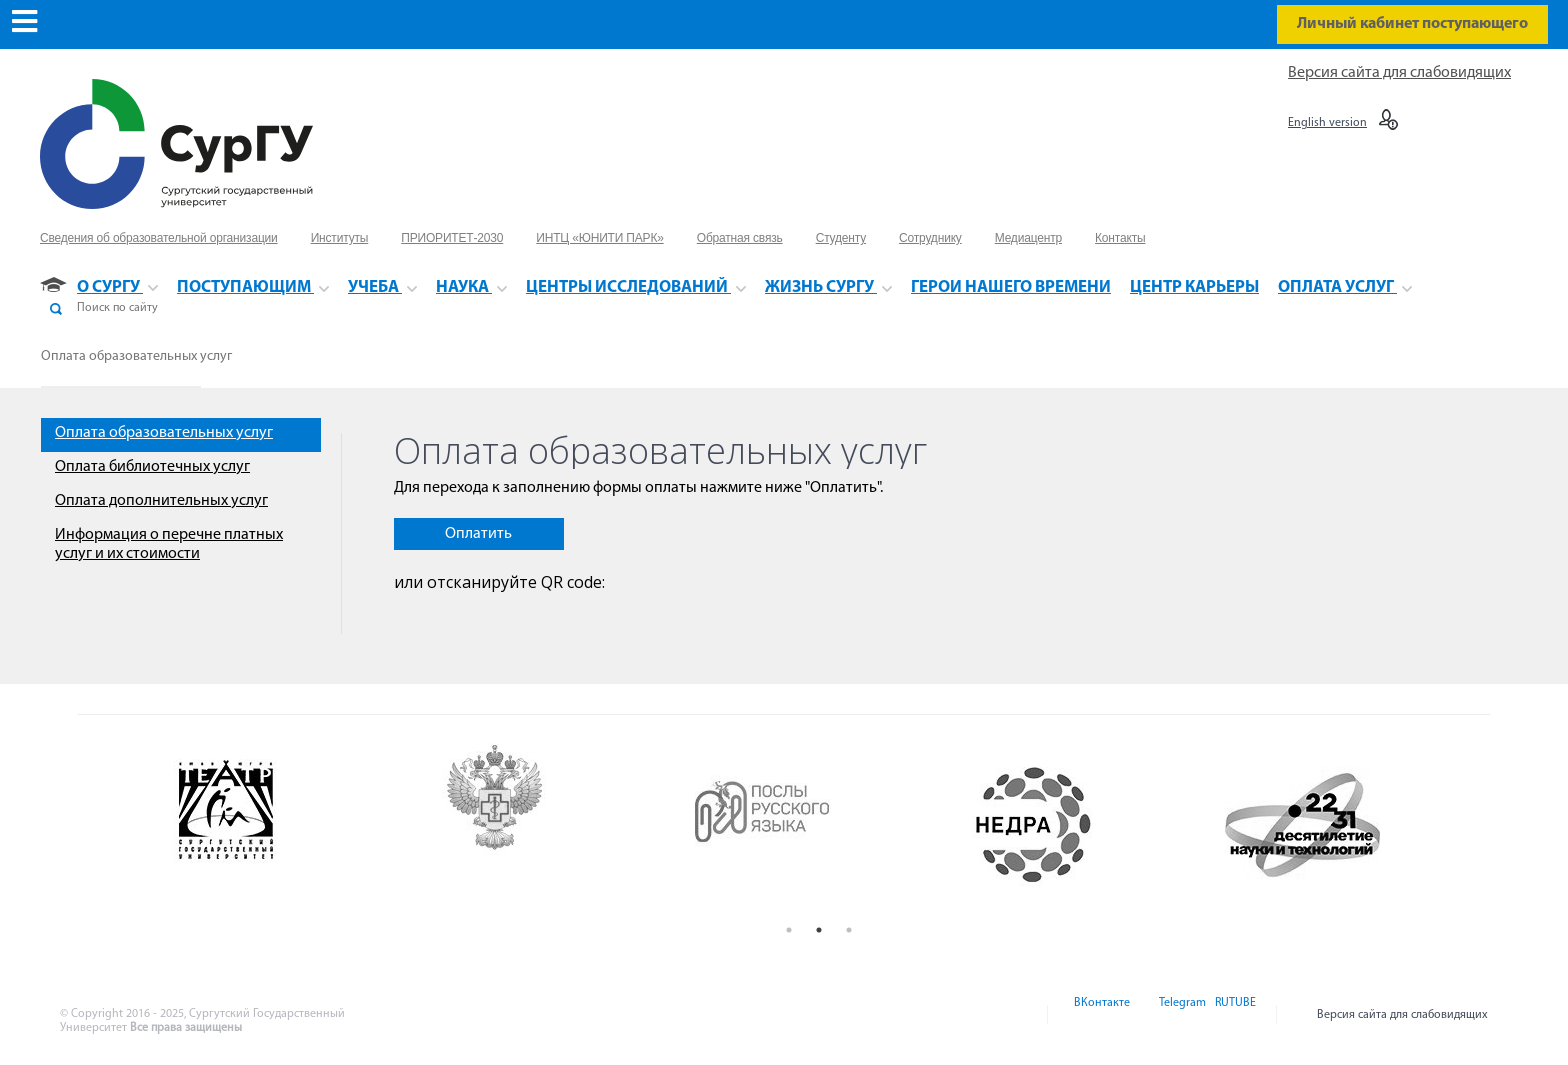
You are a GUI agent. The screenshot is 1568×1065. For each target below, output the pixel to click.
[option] (283, 825)
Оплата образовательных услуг (136, 356)
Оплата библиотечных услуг (152, 467)
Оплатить (478, 534)
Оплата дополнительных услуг (161, 501)
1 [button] (789, 930)
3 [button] (849, 930)
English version (1327, 123)
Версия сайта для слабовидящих (1399, 73)
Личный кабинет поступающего (1412, 24)
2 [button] (819, 930)
